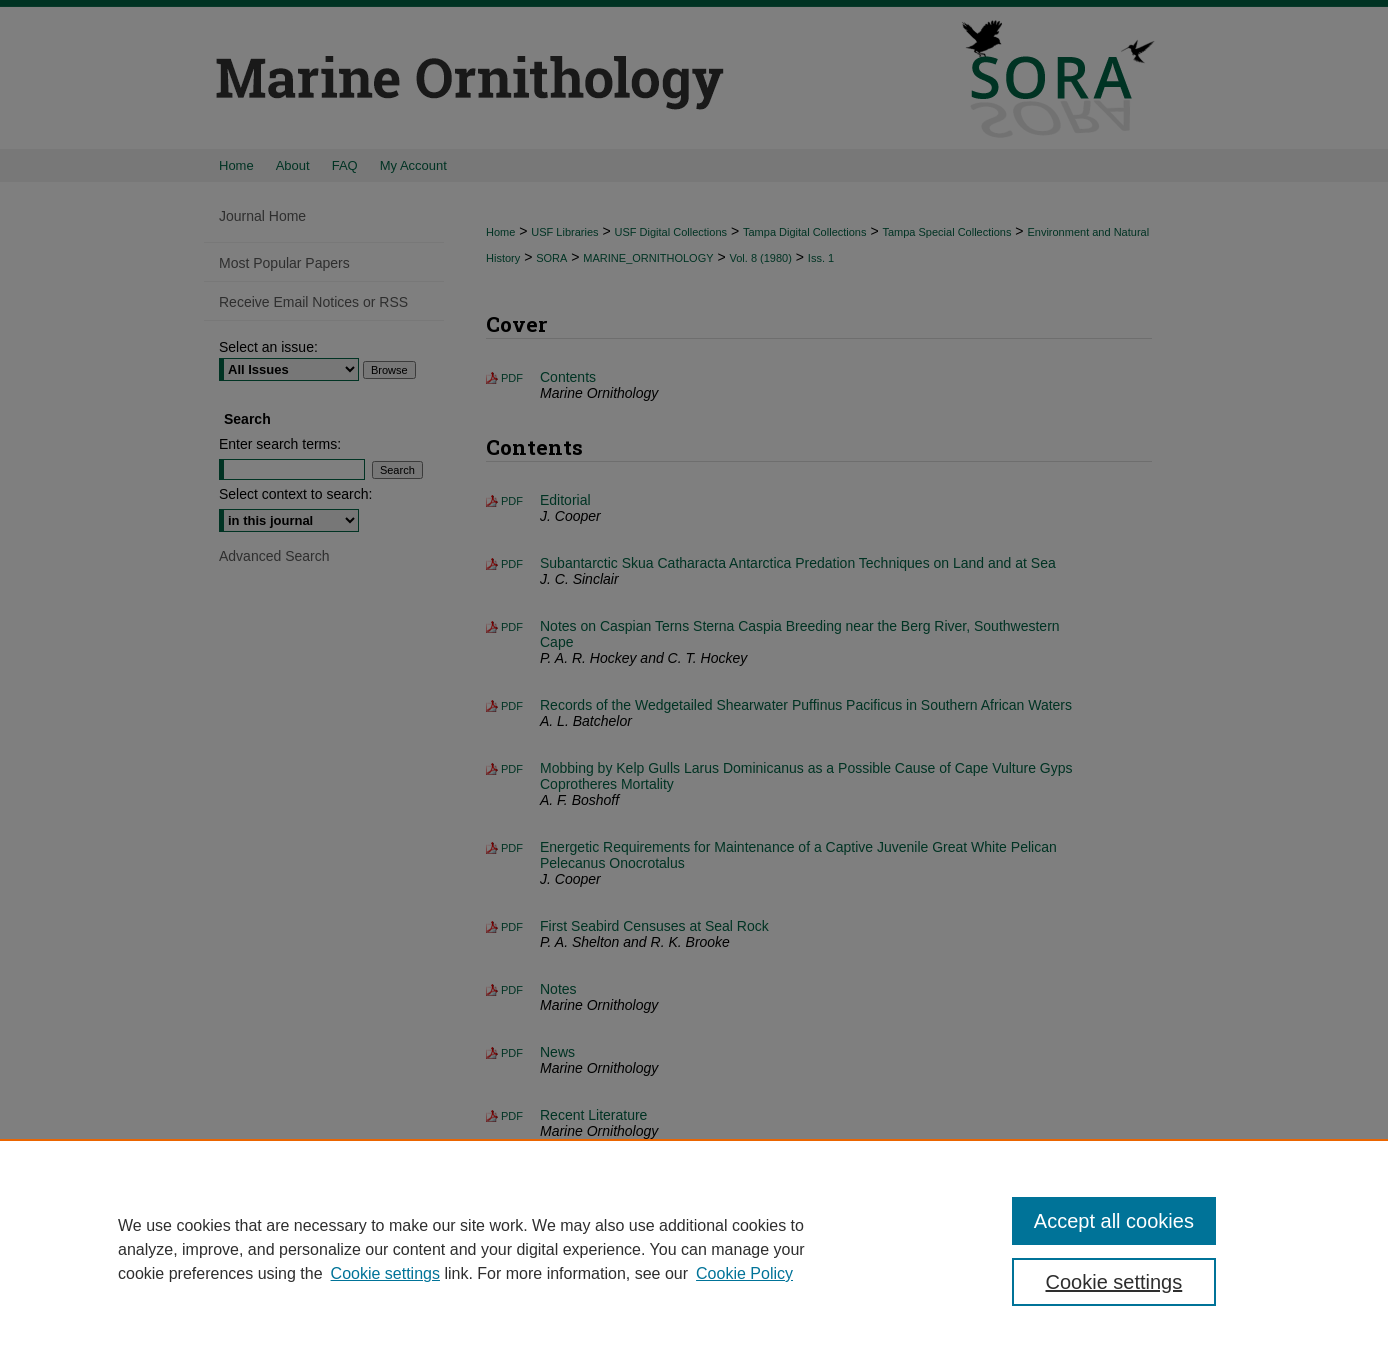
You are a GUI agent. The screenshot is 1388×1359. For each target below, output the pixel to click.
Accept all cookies (1114, 1221)
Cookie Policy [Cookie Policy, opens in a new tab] (744, 1273)
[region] (694, 1249)
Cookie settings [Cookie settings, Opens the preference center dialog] (1114, 1282)
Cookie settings (385, 1273)
